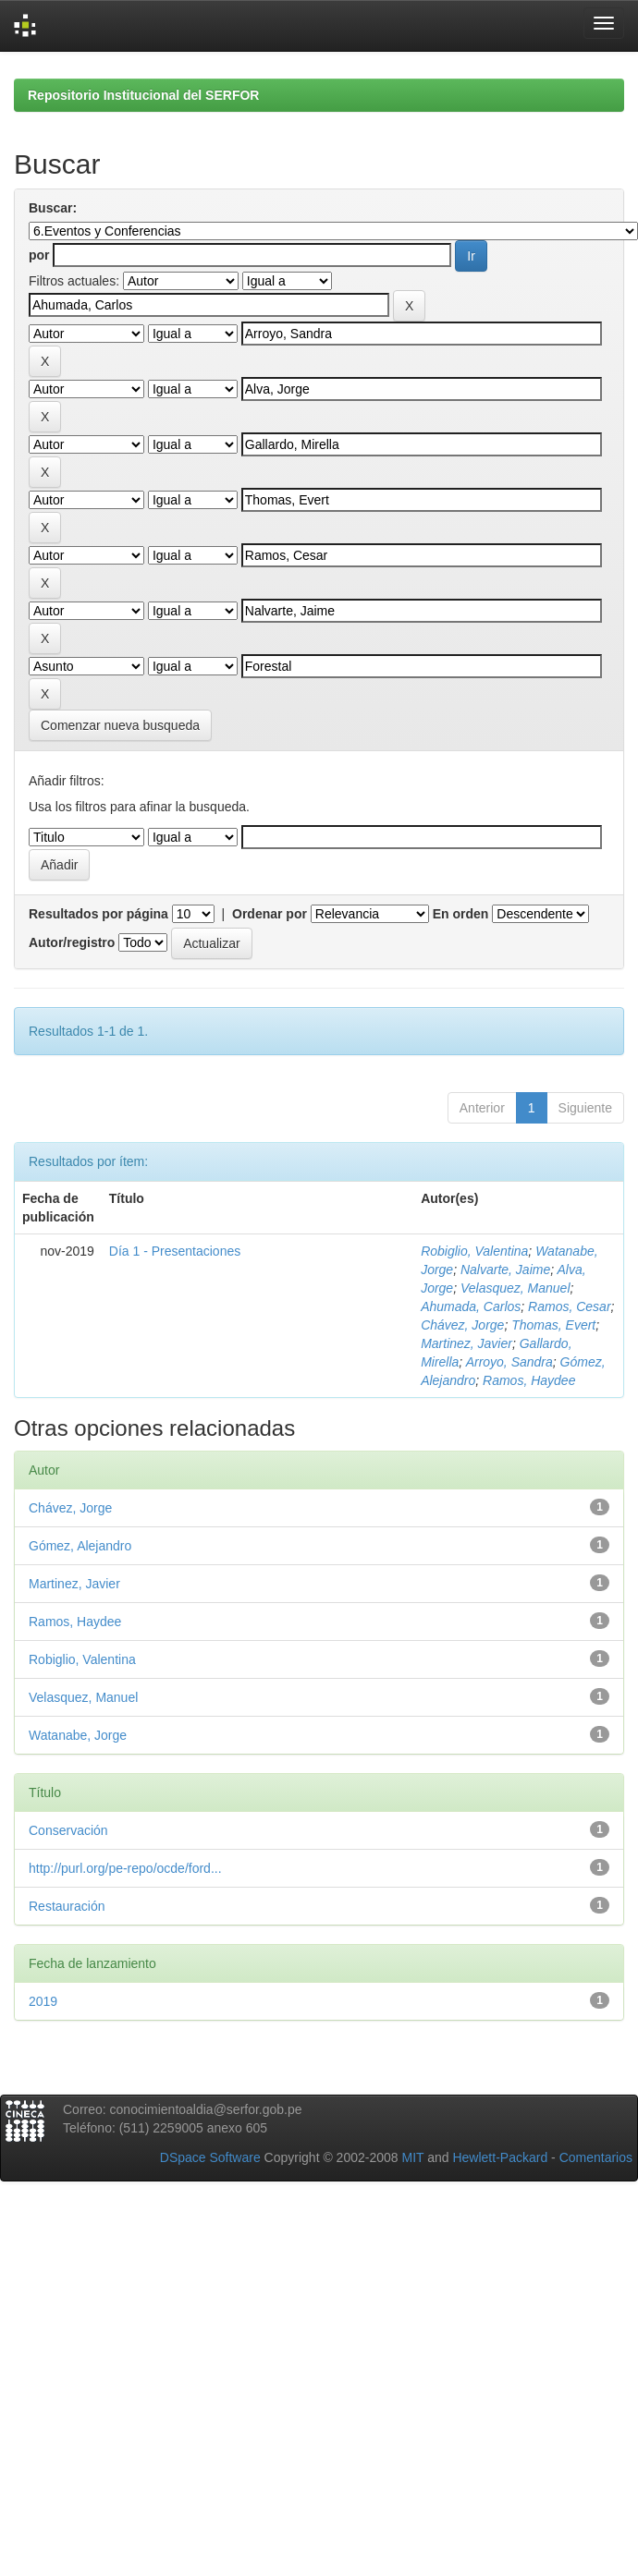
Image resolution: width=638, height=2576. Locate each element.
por (39, 255)
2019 (43, 2001)
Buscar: (53, 207)
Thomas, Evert (553, 1325)
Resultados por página (98, 913)
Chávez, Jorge (462, 1325)
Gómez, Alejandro (80, 1545)
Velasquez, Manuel (515, 1288)
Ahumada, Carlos (471, 1306)
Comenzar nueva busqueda (120, 725)
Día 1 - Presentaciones (174, 1251)
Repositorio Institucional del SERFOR (143, 95)
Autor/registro (72, 942)
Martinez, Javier (466, 1343)
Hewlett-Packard (499, 2157)
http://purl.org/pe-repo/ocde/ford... (125, 1868)
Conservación (68, 1830)
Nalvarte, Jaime (505, 1269)
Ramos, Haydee (529, 1380)
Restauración (67, 1906)
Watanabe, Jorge (78, 1735)
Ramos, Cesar (569, 1306)
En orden (461, 913)
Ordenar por (269, 913)
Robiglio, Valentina (474, 1251)
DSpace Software (210, 2157)
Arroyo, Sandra (509, 1362)
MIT (412, 2157)
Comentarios (595, 2157)
